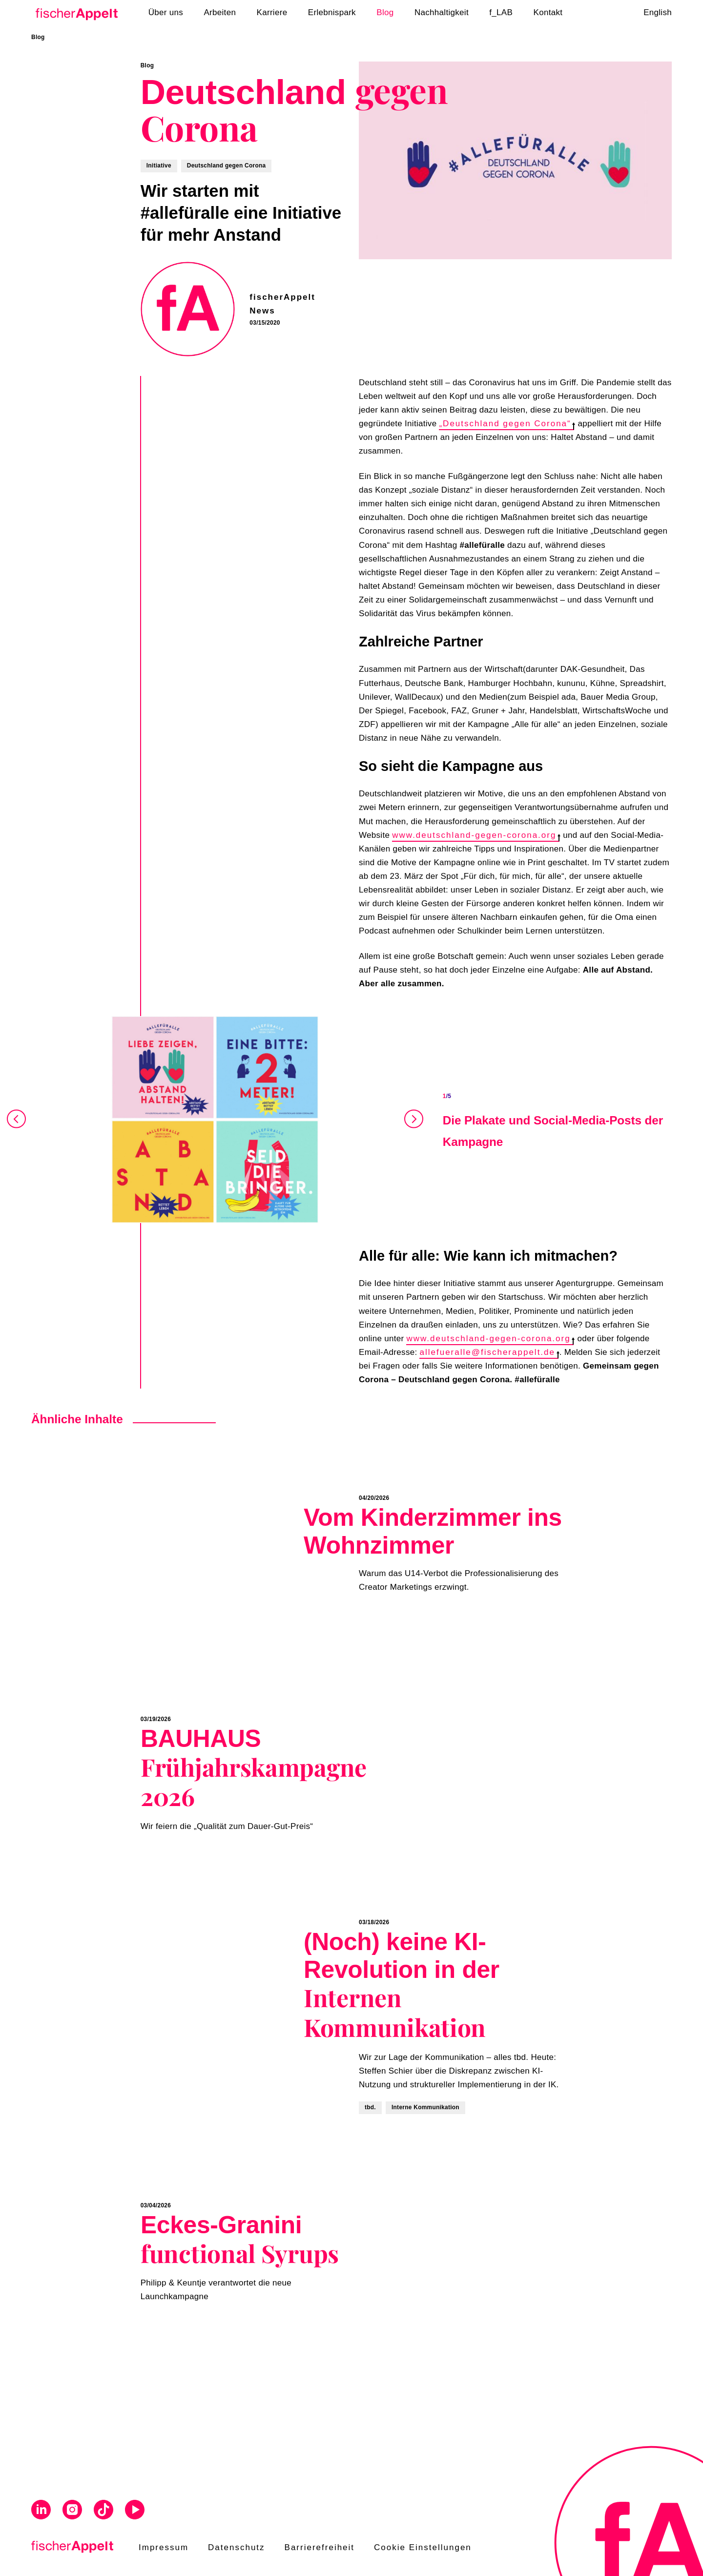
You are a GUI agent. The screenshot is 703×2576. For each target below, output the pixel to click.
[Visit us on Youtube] (135, 2511)
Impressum (163, 2547)
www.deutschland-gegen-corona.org (475, 835)
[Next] (412, 1119)
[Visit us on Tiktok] (103, 2511)
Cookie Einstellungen (423, 2547)
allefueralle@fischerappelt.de (488, 1352)
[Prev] (17, 1119)
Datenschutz (236, 2547)
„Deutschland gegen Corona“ (506, 423)
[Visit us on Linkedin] (41, 2511)
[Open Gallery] (215, 1119)
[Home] (75, 13)
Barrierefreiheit (320, 2547)
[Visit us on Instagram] (72, 2511)
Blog (38, 37)
